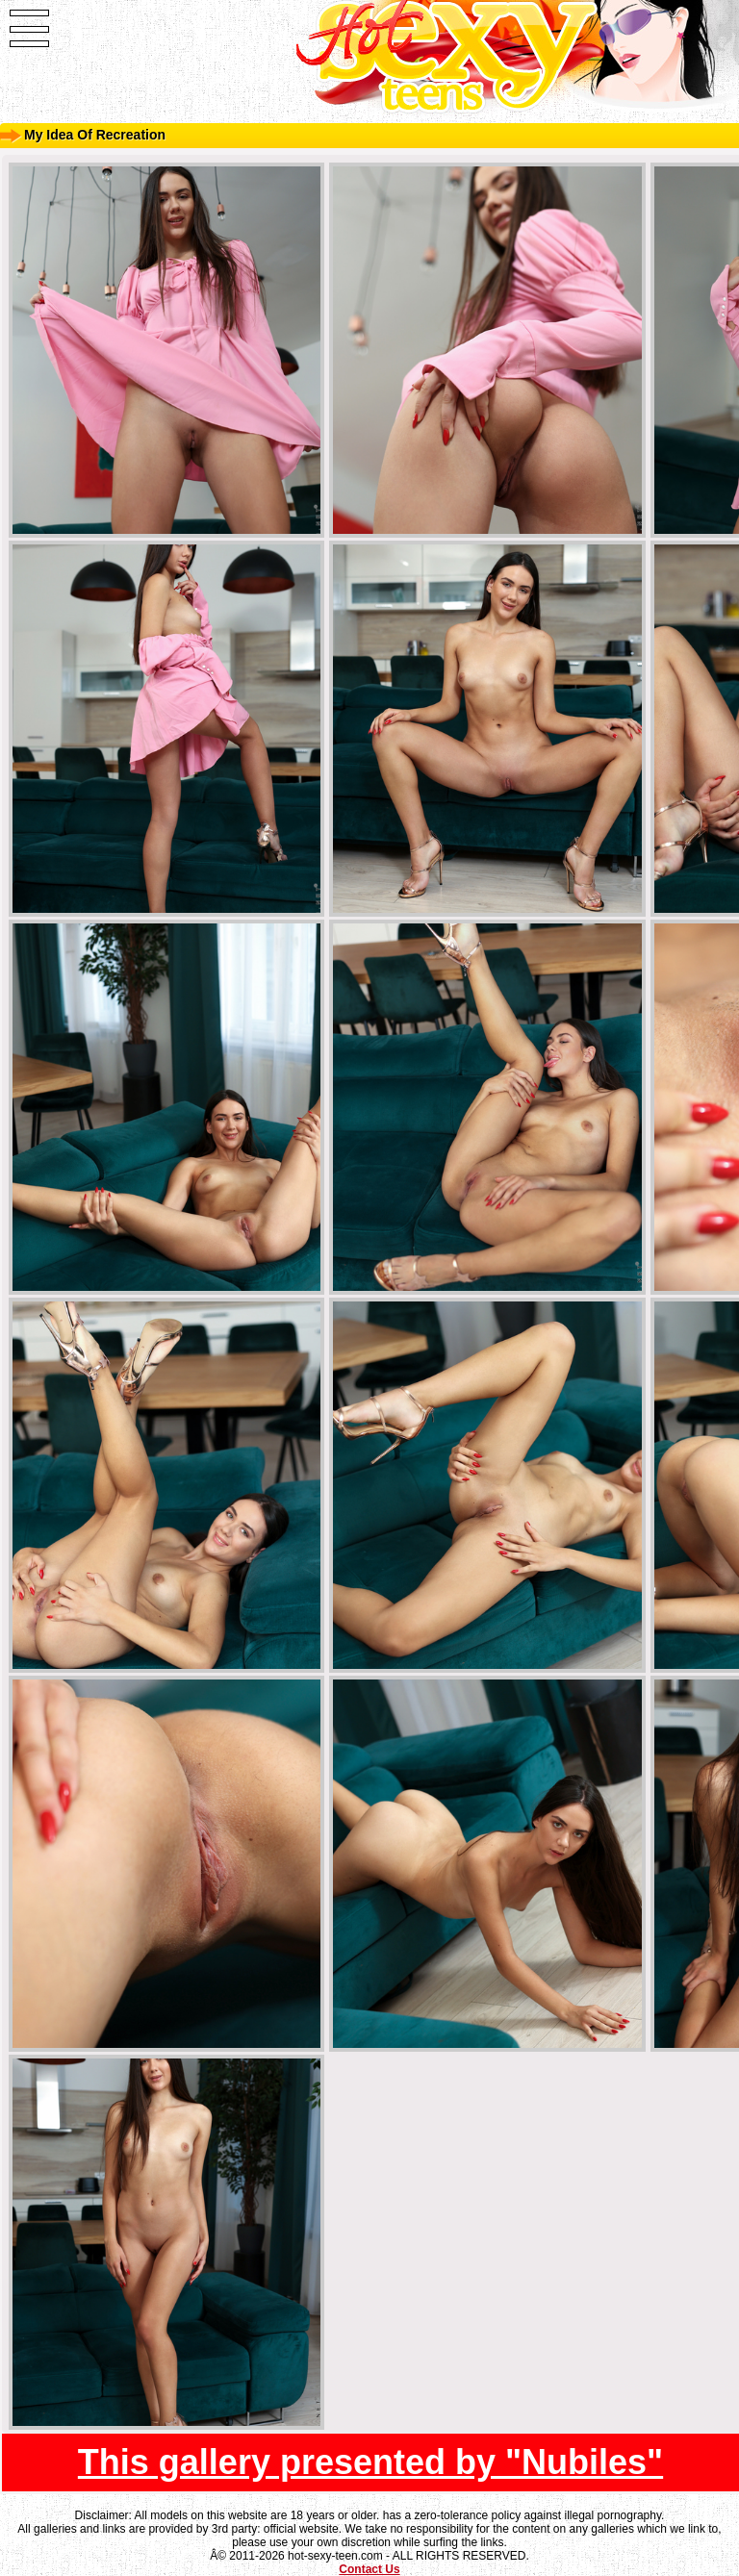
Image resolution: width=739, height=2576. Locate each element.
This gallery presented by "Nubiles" (370, 2462)
